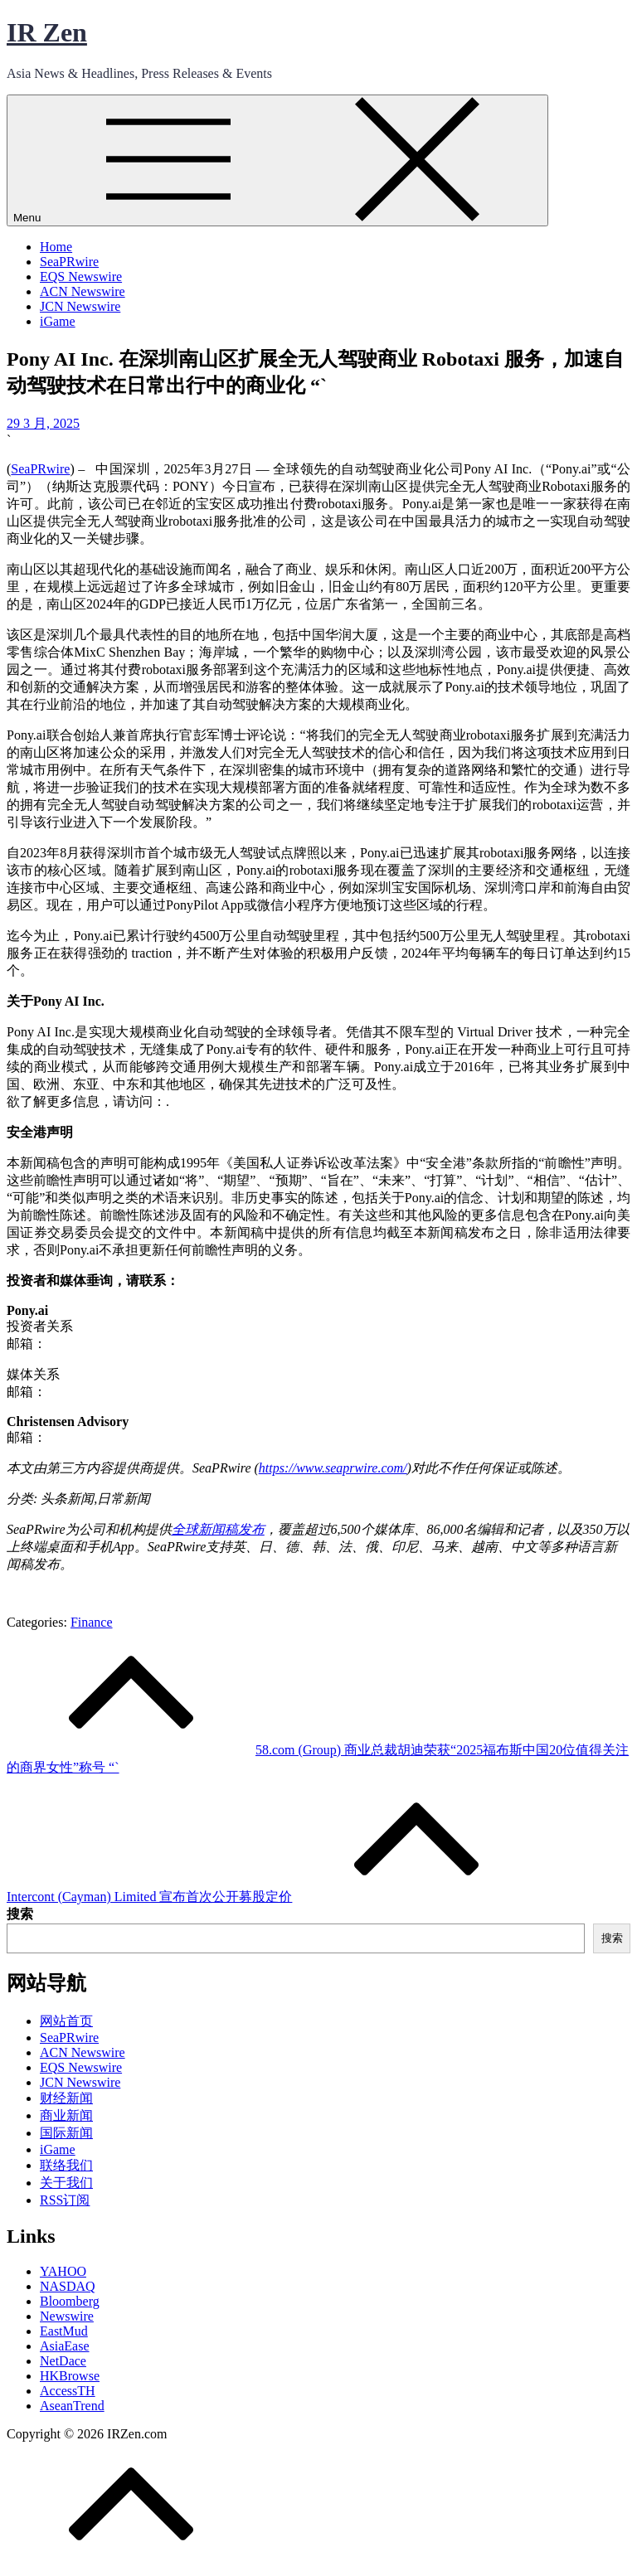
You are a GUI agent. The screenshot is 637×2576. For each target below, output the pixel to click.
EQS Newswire (81, 276)
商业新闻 (66, 2115)
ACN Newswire (82, 291)
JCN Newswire (80, 306)
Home (56, 247)
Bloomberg (70, 2301)
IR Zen (47, 32)
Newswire (67, 2316)
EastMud (64, 2331)
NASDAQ (67, 2286)
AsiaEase (65, 2346)
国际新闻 (66, 2133)
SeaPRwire (69, 262)
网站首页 (66, 2021)
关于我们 (66, 2183)
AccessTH (67, 2391)
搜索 (20, 1914)
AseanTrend (72, 2406)
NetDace (63, 2361)
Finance (92, 1622)
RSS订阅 (65, 2200)
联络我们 (66, 2165)
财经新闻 (66, 2098)
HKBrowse (70, 2376)
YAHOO (63, 2271)
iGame (57, 321)
